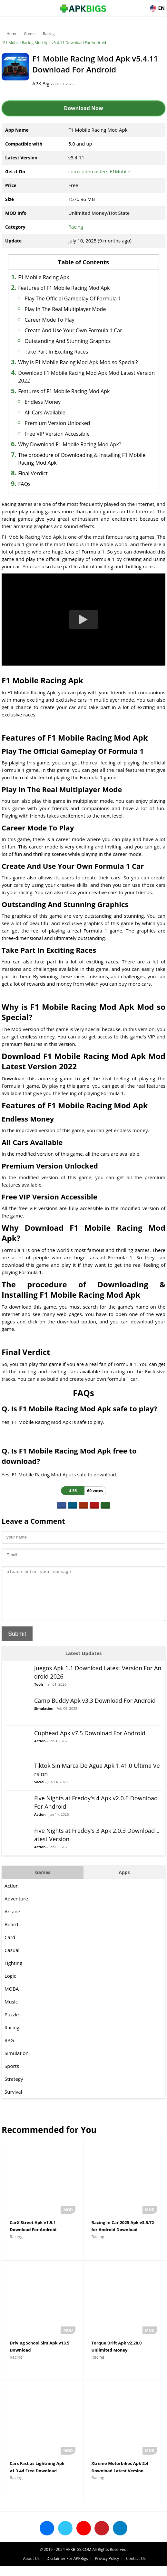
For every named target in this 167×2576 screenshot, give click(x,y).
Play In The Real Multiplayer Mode (65, 309)
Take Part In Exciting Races (56, 351)
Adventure (16, 1908)
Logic (10, 1985)
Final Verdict (32, 473)
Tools (39, 1693)
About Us (31, 2568)
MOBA (12, 1998)
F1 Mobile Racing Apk (43, 277)
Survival (13, 2101)
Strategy (14, 2088)
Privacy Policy (107, 2568)
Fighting (13, 1972)
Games (30, 33)
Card (10, 1947)
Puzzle (12, 2024)
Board (11, 1934)
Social (39, 1791)
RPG (9, 2050)
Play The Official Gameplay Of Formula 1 (73, 298)
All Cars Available (45, 412)
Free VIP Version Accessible (57, 433)
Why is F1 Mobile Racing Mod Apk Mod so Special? (78, 362)
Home (11, 33)
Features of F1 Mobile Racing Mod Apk (64, 287)
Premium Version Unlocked (57, 423)
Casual (12, 1959)
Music (11, 2011)
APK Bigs (42, 83)
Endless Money (43, 401)
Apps (124, 1882)
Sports (12, 2075)
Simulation (44, 1718)
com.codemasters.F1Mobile (99, 171)
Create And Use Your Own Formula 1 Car (73, 330)
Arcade (12, 1921)
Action (39, 1750)
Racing (49, 33)
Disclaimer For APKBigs (67, 2568)
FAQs (24, 484)
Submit (17, 1643)
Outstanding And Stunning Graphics (68, 341)
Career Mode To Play (49, 319)
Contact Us (136, 2568)
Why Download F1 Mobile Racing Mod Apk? (69, 444)
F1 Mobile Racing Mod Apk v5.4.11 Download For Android (54, 42)
